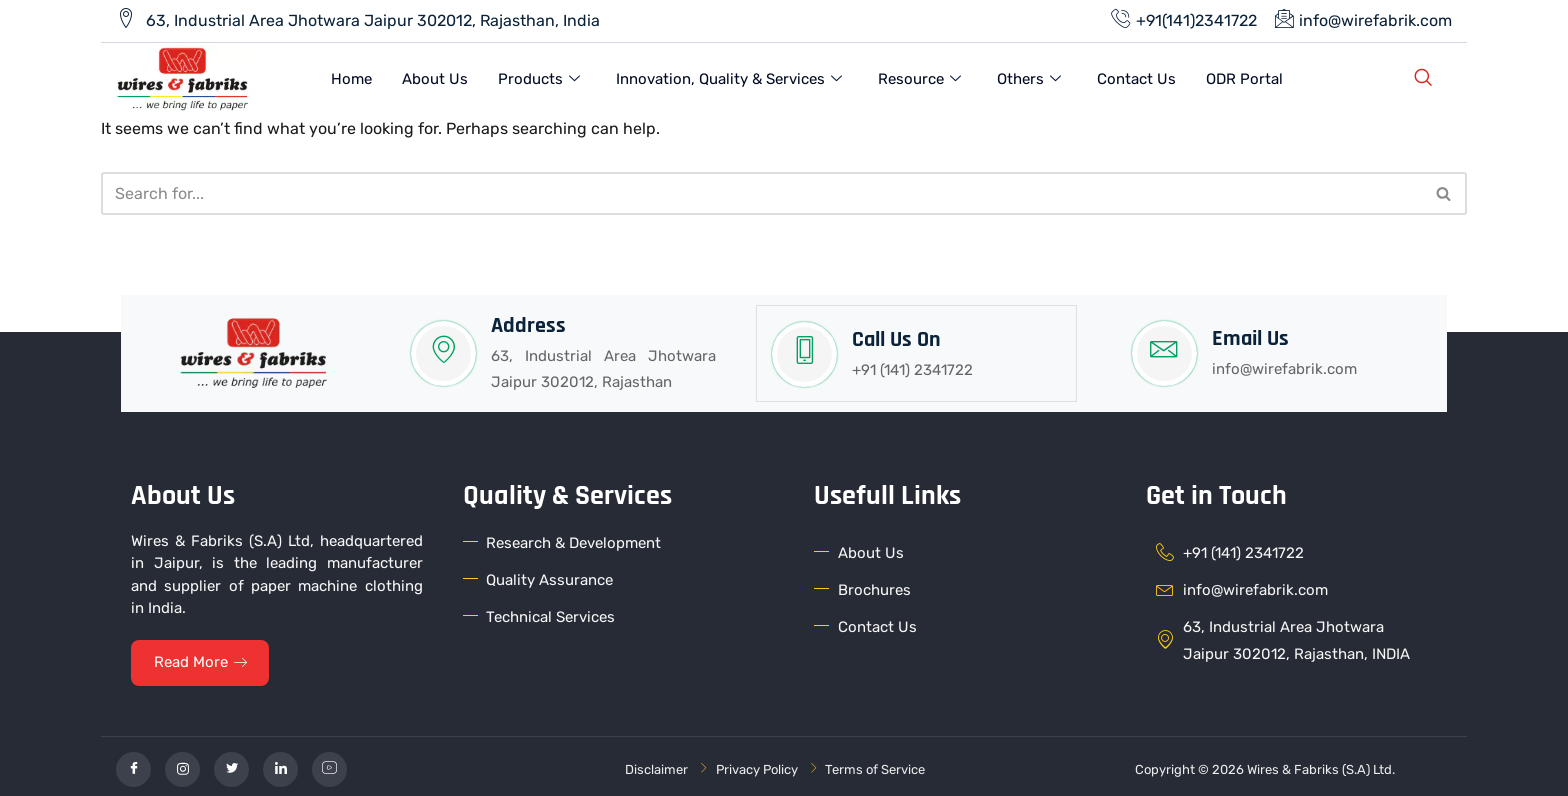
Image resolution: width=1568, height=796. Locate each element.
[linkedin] (280, 763)
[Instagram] (182, 763)
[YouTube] (329, 763)
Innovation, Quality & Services (729, 78)
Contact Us (1136, 77)
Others (1029, 78)
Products (539, 78)
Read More (202, 657)
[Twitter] (231, 763)
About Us (435, 77)
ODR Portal (1244, 77)
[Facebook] (133, 763)
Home (351, 77)
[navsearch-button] (1423, 78)
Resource (919, 78)
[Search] (761, 189)
